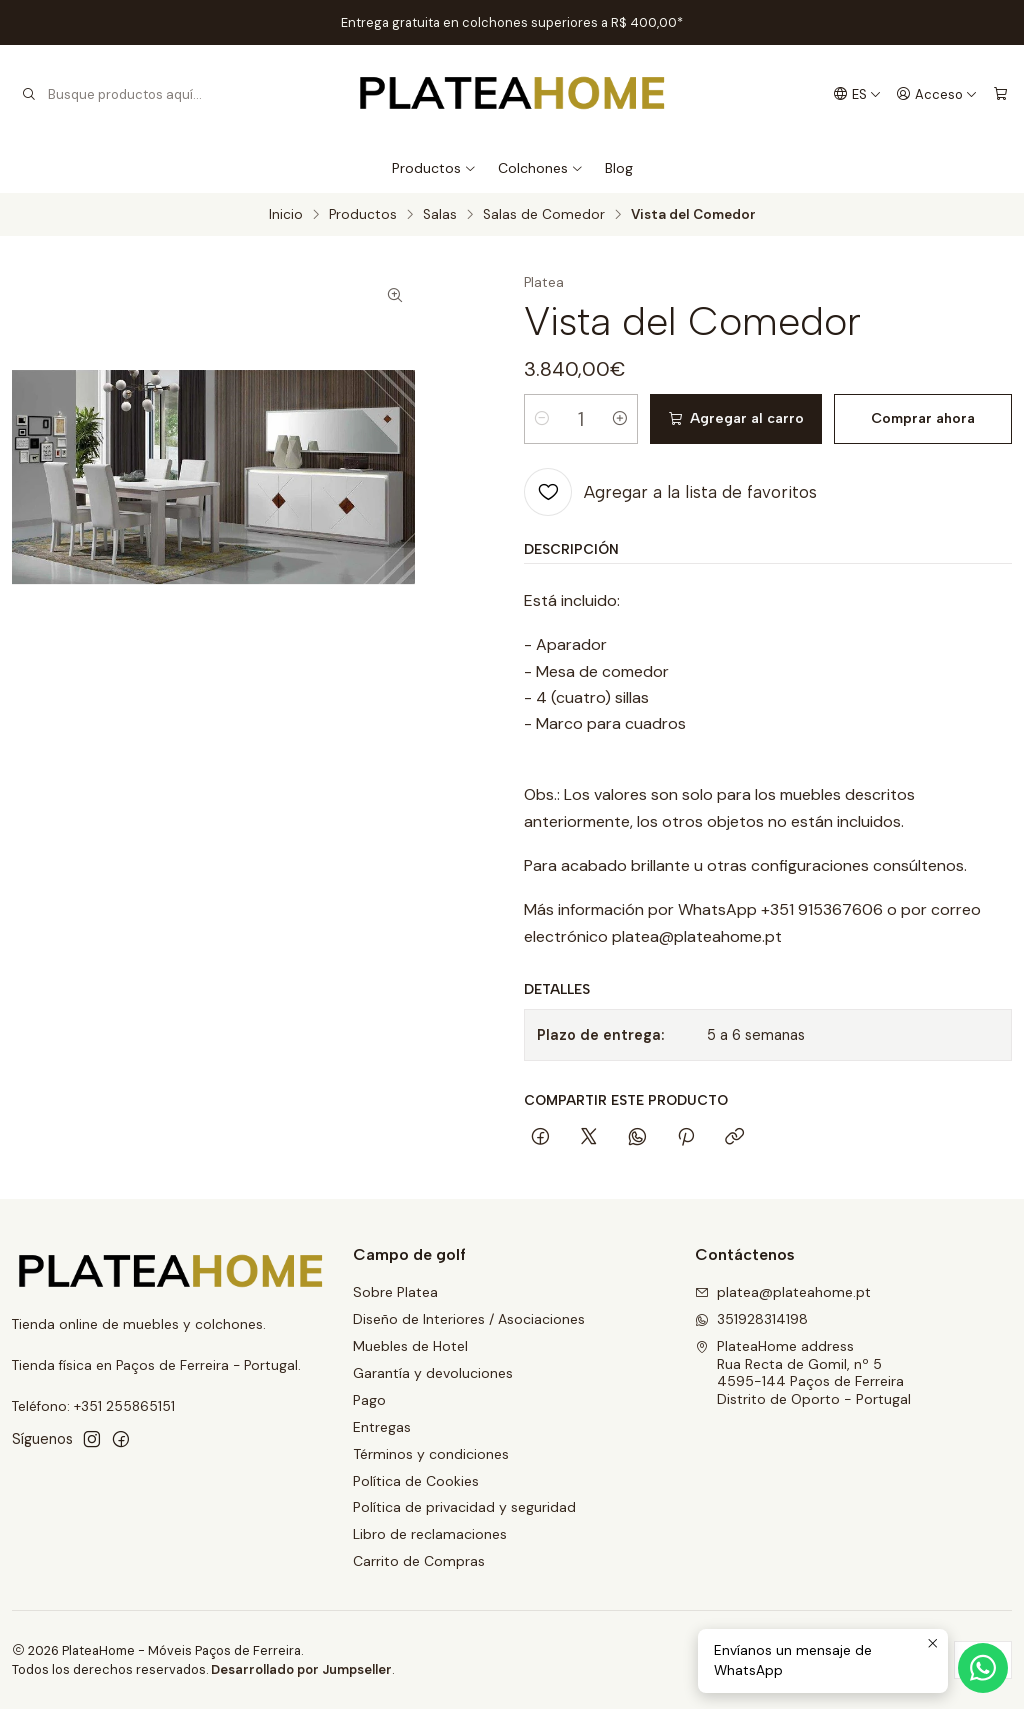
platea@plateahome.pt (783, 1292)
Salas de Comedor (544, 215)
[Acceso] (937, 94)
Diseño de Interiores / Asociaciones (469, 1319)
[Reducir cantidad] (542, 419)
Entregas (382, 1427)
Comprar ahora (923, 418)
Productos (434, 168)
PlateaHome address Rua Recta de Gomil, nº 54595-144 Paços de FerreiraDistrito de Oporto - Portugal (803, 1372)
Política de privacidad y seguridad (464, 1507)
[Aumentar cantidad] (620, 419)
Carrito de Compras (419, 1561)
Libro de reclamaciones (430, 1534)
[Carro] (1000, 94)
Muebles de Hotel (410, 1346)
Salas (440, 215)
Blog (619, 168)
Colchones (541, 168)
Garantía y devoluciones (433, 1373)
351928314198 (751, 1319)
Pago (369, 1400)
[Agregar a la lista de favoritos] (670, 492)
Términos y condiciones (431, 1454)
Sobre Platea (395, 1292)
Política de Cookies (416, 1481)
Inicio (286, 215)
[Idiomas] (857, 94)
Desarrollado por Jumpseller (301, 1669)
